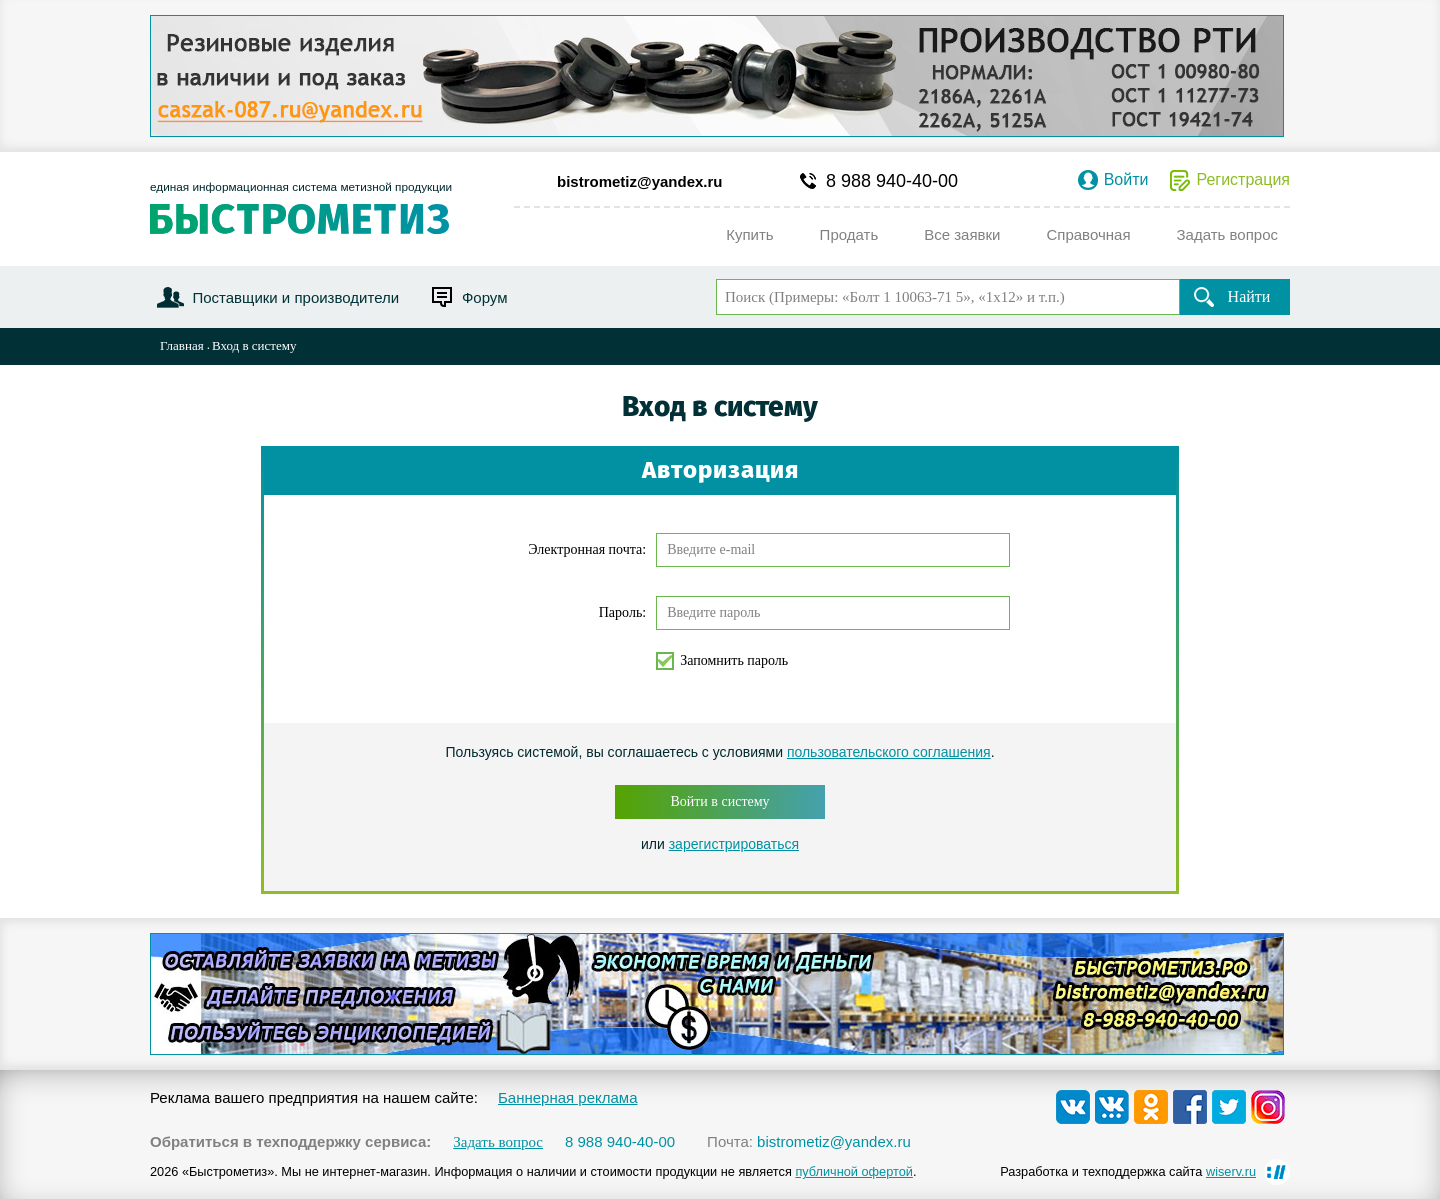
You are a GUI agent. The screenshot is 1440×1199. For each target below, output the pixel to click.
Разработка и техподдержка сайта (1128, 1171)
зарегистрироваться (734, 844)
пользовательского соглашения (889, 752)
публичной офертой (854, 1171)
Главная (182, 345)
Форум (485, 297)
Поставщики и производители (295, 297)
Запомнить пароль (734, 660)
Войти (1126, 180)
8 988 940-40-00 (892, 181)
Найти (1249, 296)
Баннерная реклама (568, 1097)
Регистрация (1243, 180)
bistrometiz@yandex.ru (640, 181)
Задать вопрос (498, 1142)
